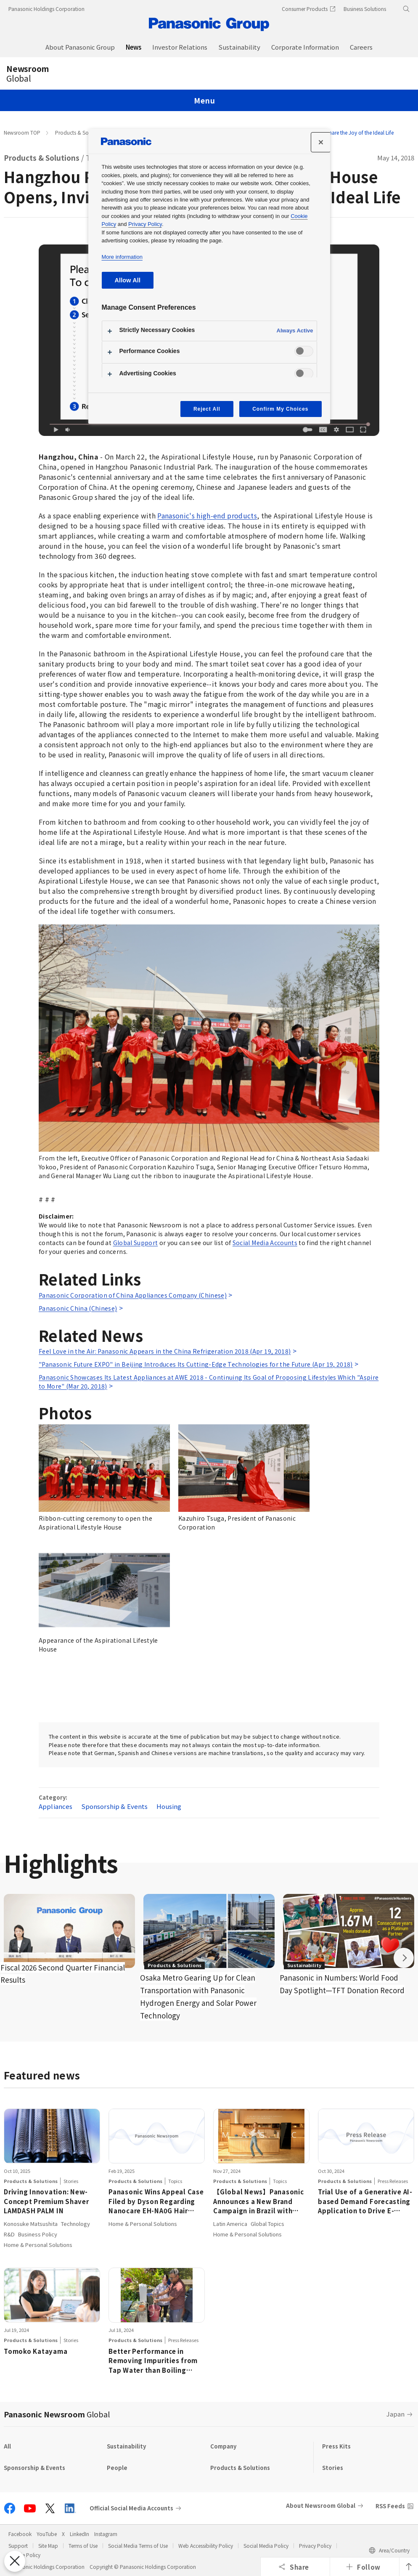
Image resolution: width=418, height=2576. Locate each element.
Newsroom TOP (22, 132)
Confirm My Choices (280, 409)
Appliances (56, 1806)
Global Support (135, 1242)
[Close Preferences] (14, 2561)
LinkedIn (79, 2533)
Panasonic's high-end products (207, 515)
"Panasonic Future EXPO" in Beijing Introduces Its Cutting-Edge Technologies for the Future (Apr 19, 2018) (196, 1364)
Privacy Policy (315, 2545)
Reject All (206, 409)
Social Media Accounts (265, 1242)
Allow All (128, 280)
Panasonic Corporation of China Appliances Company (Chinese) (133, 1295)
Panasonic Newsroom (57, 2414)
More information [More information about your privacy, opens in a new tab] (122, 257)
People (117, 2468)
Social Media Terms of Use (138, 2545)
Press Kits (336, 2446)
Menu (204, 100)
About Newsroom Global (320, 2506)
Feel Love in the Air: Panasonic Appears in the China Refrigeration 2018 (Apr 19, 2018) (165, 1351)
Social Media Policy (265, 2545)
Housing (169, 1806)
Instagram (105, 2533)
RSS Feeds (390, 2506)
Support (18, 2545)
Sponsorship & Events (114, 1806)
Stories (332, 2468)
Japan (395, 2413)
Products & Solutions (79, 132)
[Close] (321, 142)
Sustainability (126, 2446)
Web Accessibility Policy (205, 2545)
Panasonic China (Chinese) (78, 1308)
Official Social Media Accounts (131, 2508)
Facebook (20, 2533)
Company (223, 2446)
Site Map (48, 2545)
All (7, 2446)
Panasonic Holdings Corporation (46, 8)
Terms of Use (83, 2545)
